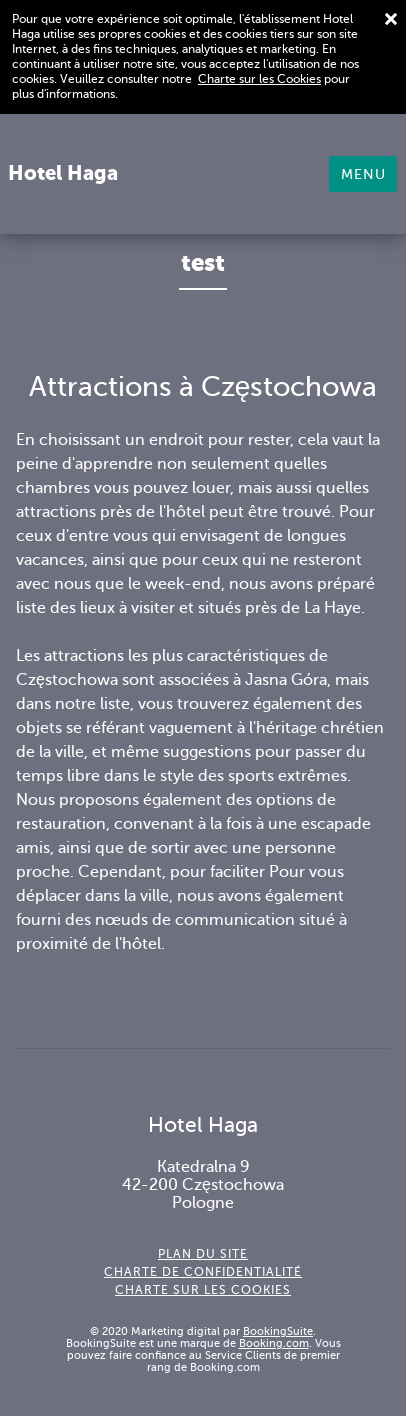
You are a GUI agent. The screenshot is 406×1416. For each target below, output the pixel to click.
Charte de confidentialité (203, 1272)
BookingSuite (278, 1331)
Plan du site (203, 1254)
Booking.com (274, 1343)
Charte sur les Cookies (259, 79)
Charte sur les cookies (203, 1290)
